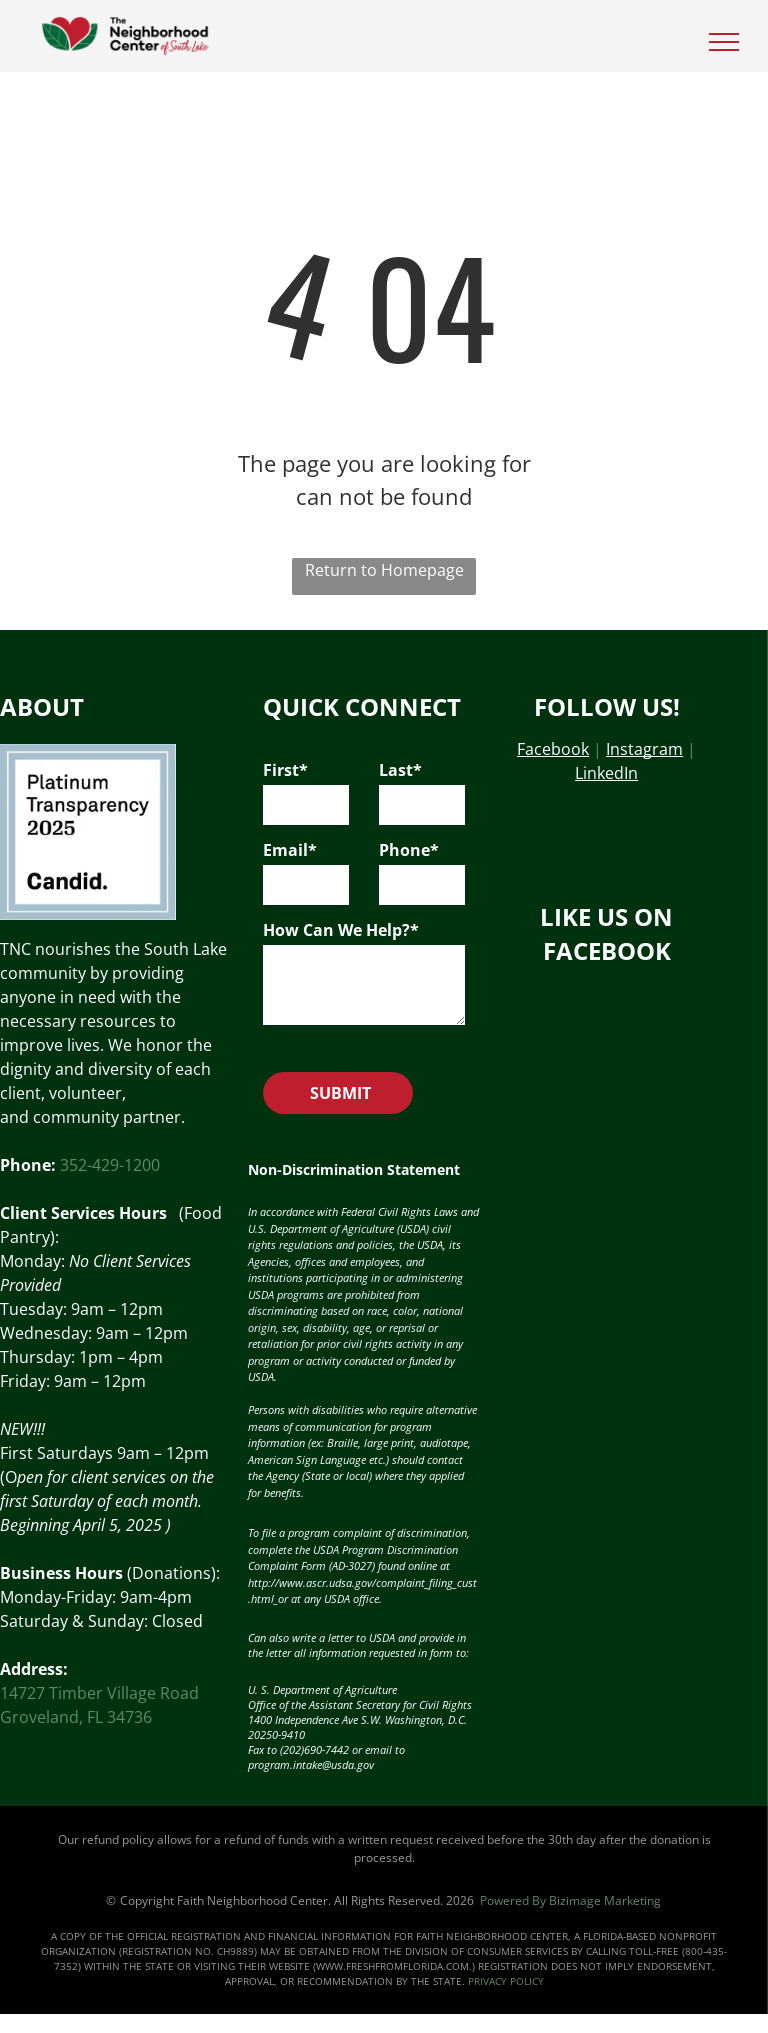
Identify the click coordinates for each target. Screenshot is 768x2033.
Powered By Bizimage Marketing (570, 1900)
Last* (400, 770)
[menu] (724, 42)
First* (285, 770)
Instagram (644, 749)
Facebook (553, 749)
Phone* (409, 850)
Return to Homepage (384, 570)
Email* (290, 850)
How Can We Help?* (341, 930)
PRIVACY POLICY (506, 1981)
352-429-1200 (110, 1165)
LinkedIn (606, 773)
